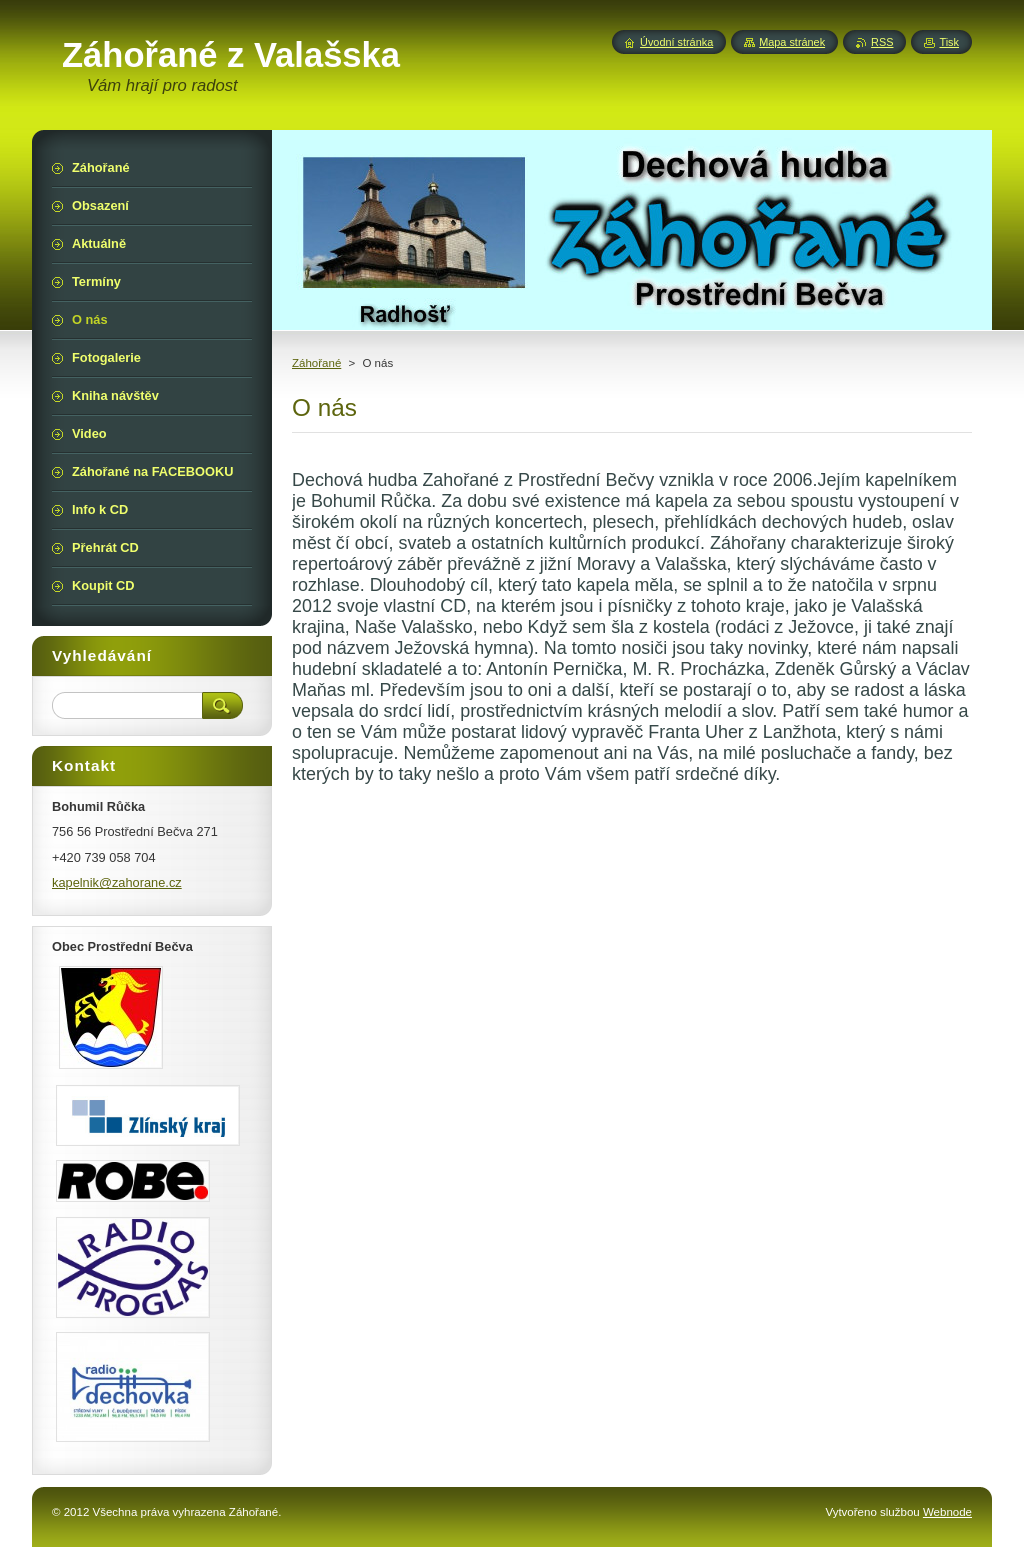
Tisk (949, 42)
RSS (882, 42)
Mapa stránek (792, 42)
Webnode (947, 1512)
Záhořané (316, 363)
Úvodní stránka (676, 42)
